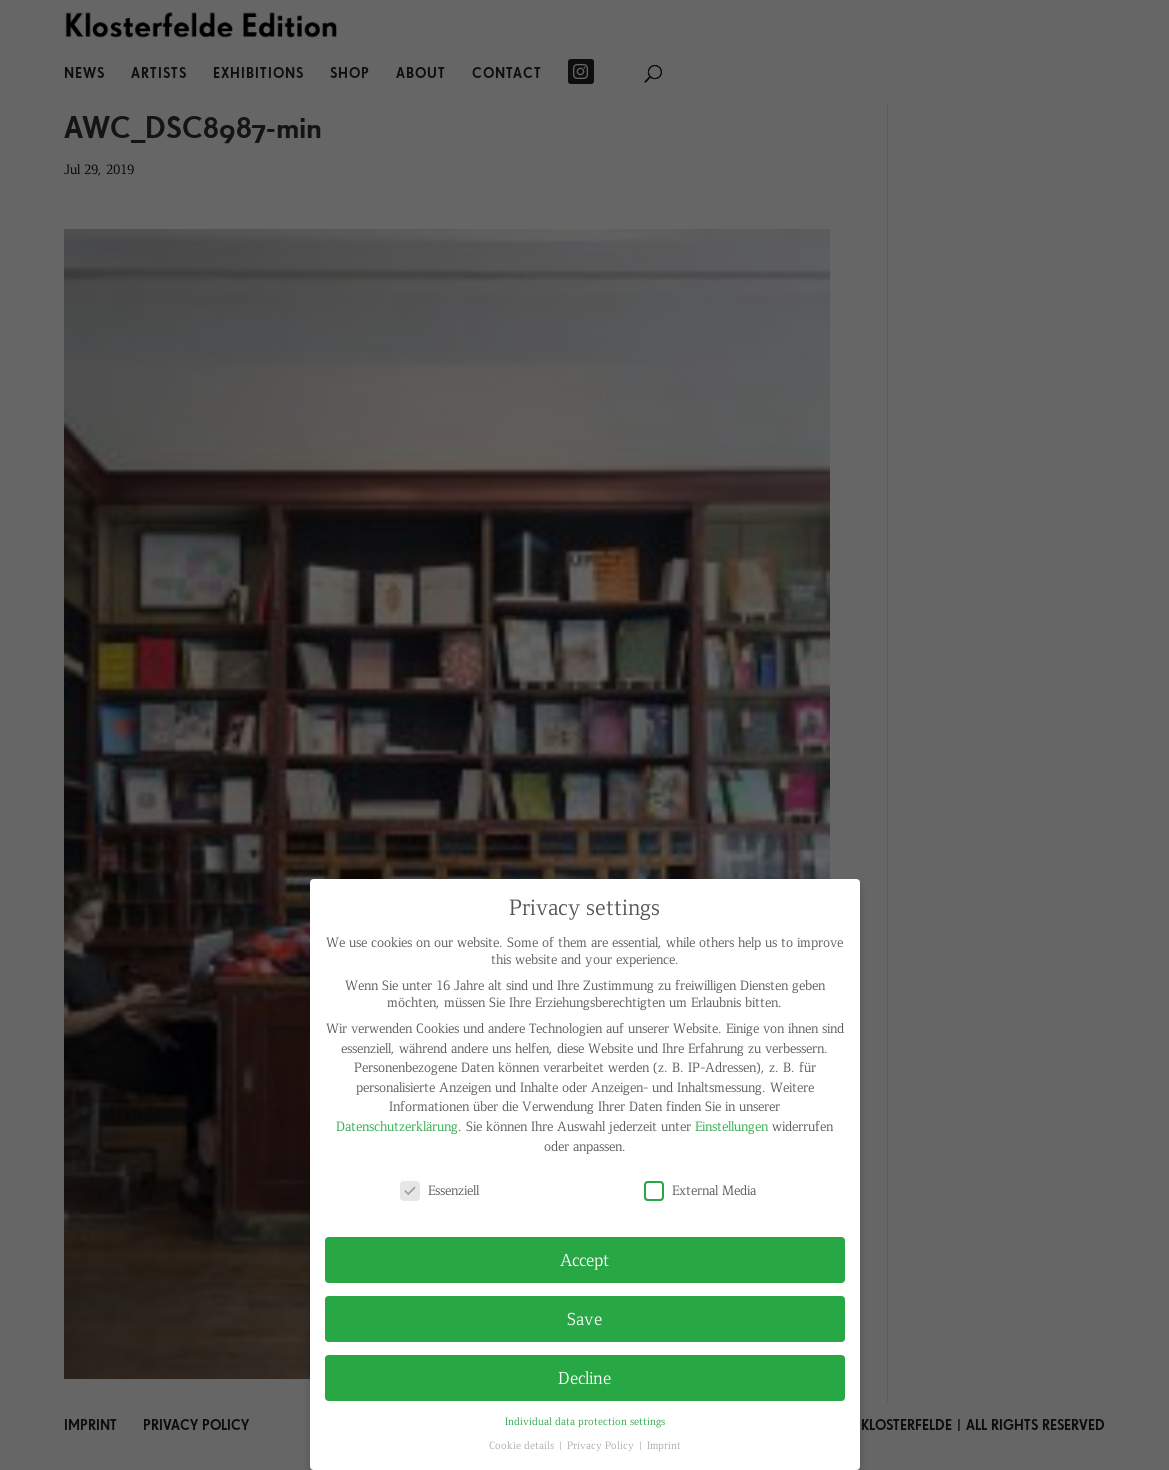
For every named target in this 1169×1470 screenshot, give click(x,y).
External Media (700, 1189)
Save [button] (584, 1318)
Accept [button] (584, 1259)
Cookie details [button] (523, 1444)
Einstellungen (731, 1125)
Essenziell (439, 1189)
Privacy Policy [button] (602, 1444)
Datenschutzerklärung (397, 1125)
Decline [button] (584, 1377)
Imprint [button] (664, 1444)
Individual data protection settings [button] (585, 1420)
